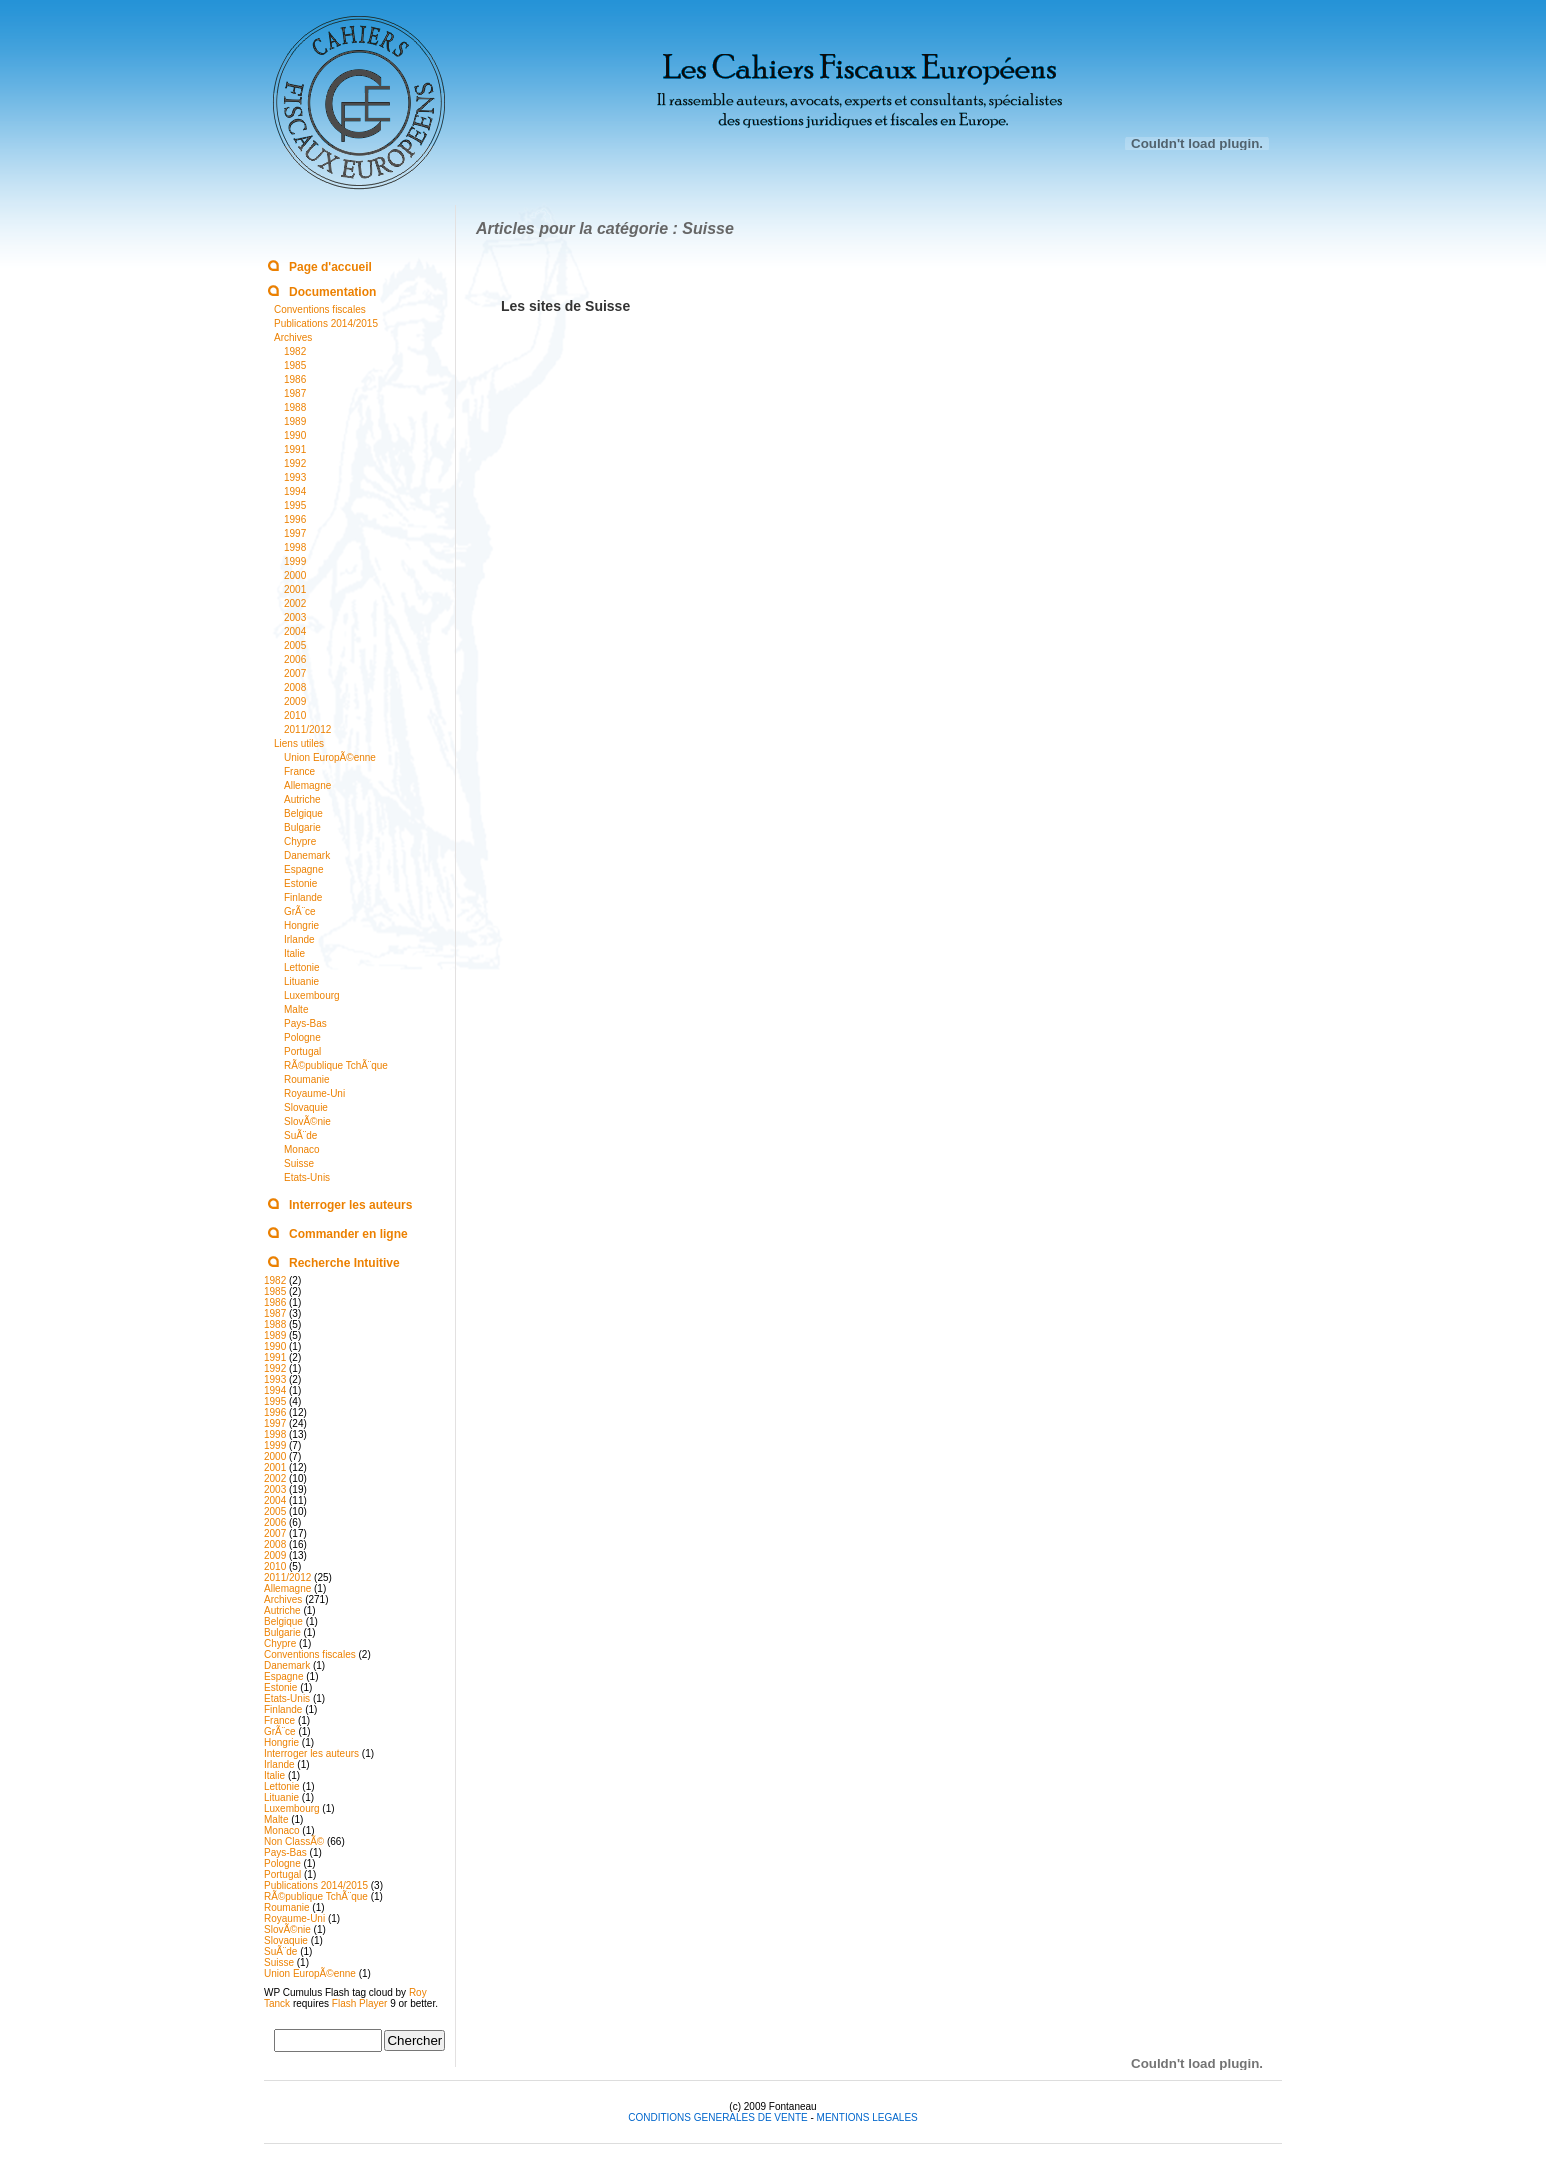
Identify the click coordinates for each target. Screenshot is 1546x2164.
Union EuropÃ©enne (330, 757)
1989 (295, 421)
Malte (296, 1009)
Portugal (302, 1051)
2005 (295, 645)
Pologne (302, 1037)
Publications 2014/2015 (326, 323)
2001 (295, 589)
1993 (295, 477)
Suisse (299, 1163)
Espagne (303, 869)
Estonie (300, 883)
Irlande (299, 939)
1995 (295, 505)
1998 (295, 547)
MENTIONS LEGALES (867, 2117)
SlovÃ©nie (307, 1121)
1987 (295, 393)
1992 (295, 463)
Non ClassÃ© (294, 1841)
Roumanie (307, 1079)
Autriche (302, 799)
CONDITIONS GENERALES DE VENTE (719, 2117)
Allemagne (307, 785)
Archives (293, 337)
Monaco (302, 1149)
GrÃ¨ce (300, 911)
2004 (295, 631)
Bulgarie (302, 827)
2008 (295, 687)
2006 (295, 659)
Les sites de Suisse (565, 306)
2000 (295, 575)
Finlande (303, 897)
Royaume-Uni (314, 1093)
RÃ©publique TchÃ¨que (336, 1065)
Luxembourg (312, 995)
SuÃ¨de (300, 1135)
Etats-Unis (307, 1177)
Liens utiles (299, 743)
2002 (295, 603)
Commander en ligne (348, 1234)
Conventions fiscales (320, 309)
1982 (295, 351)
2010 (295, 715)
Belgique (303, 813)
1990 (295, 435)
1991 (295, 449)
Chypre (300, 841)
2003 (295, 617)
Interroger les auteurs (350, 1205)
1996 (295, 519)
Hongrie (301, 925)
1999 (295, 561)
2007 (295, 673)
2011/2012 (307, 729)
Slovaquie (306, 1107)
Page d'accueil (330, 267)
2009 (295, 701)
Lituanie (301, 981)
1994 (295, 491)
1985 (295, 365)
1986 (295, 379)
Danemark (307, 855)
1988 (295, 407)
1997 (295, 533)
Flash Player (360, 2003)
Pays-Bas (305, 1023)
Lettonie (302, 967)
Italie (294, 953)
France (299, 771)
